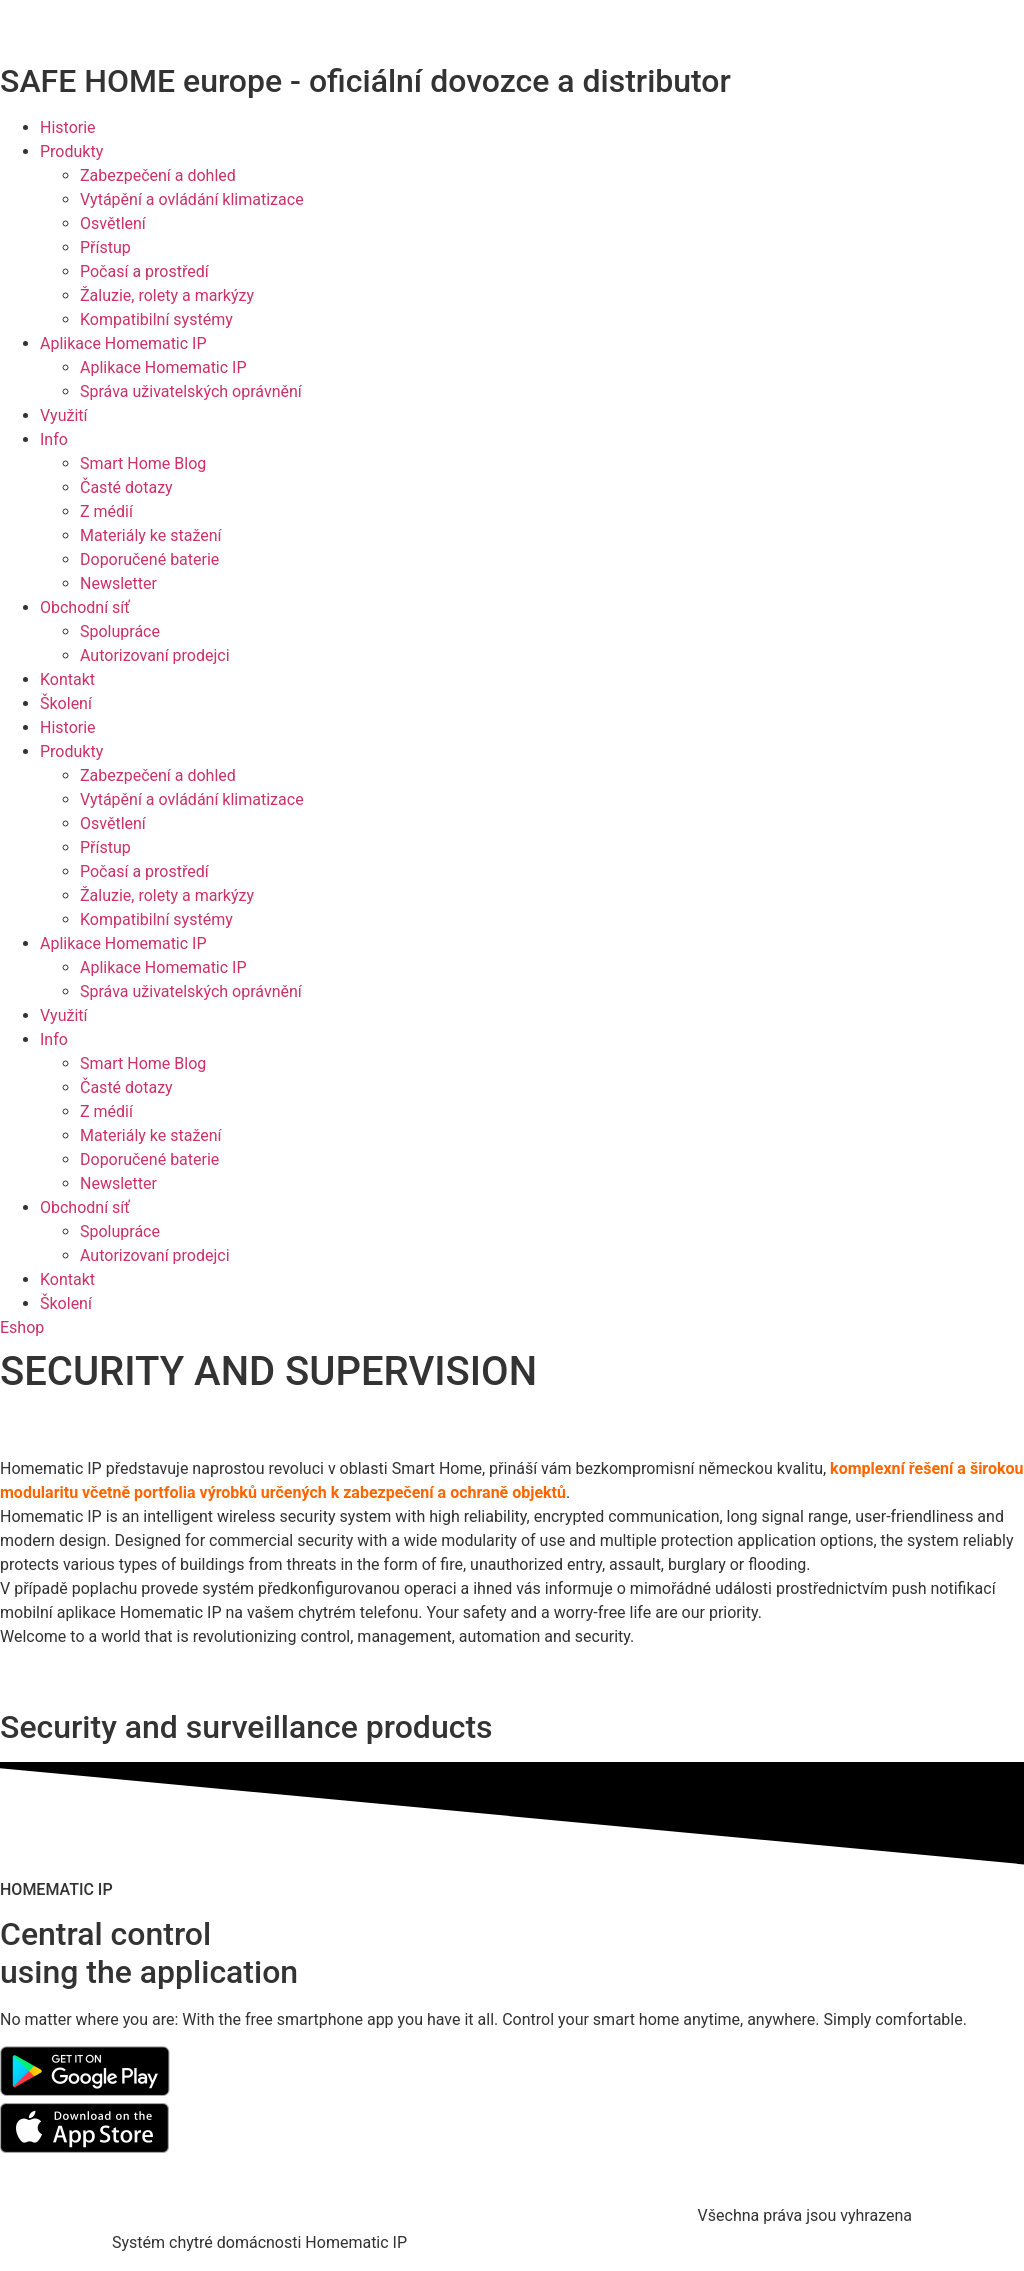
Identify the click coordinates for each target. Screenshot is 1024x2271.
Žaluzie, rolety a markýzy (167, 295)
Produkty (71, 151)
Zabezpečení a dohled (158, 175)
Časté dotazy (126, 487)
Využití (64, 415)
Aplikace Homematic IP (123, 343)
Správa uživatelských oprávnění (191, 391)
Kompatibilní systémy (156, 319)
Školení (66, 703)
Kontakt (67, 679)
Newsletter (118, 583)
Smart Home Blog (143, 463)
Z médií (106, 511)
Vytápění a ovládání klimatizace (192, 199)
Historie (68, 127)
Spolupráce (120, 631)
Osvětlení (113, 223)
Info (54, 439)
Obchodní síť (85, 607)
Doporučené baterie (149, 559)
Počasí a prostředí (144, 271)
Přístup (105, 247)
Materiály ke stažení (151, 535)
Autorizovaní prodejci (155, 655)
